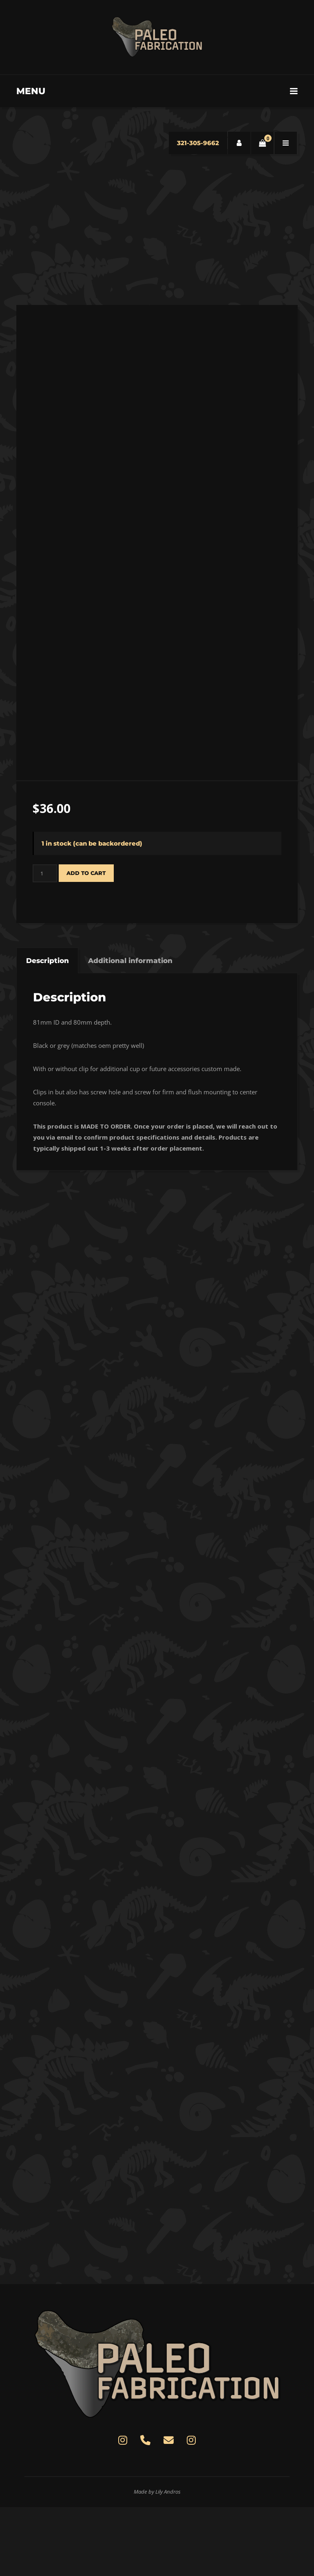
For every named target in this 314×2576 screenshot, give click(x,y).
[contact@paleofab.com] (168, 2509)
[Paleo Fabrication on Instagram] (123, 2509)
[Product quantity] (45, 942)
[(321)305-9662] (145, 2509)
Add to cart (86, 941)
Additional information (130, 1029)
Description (47, 1029)
